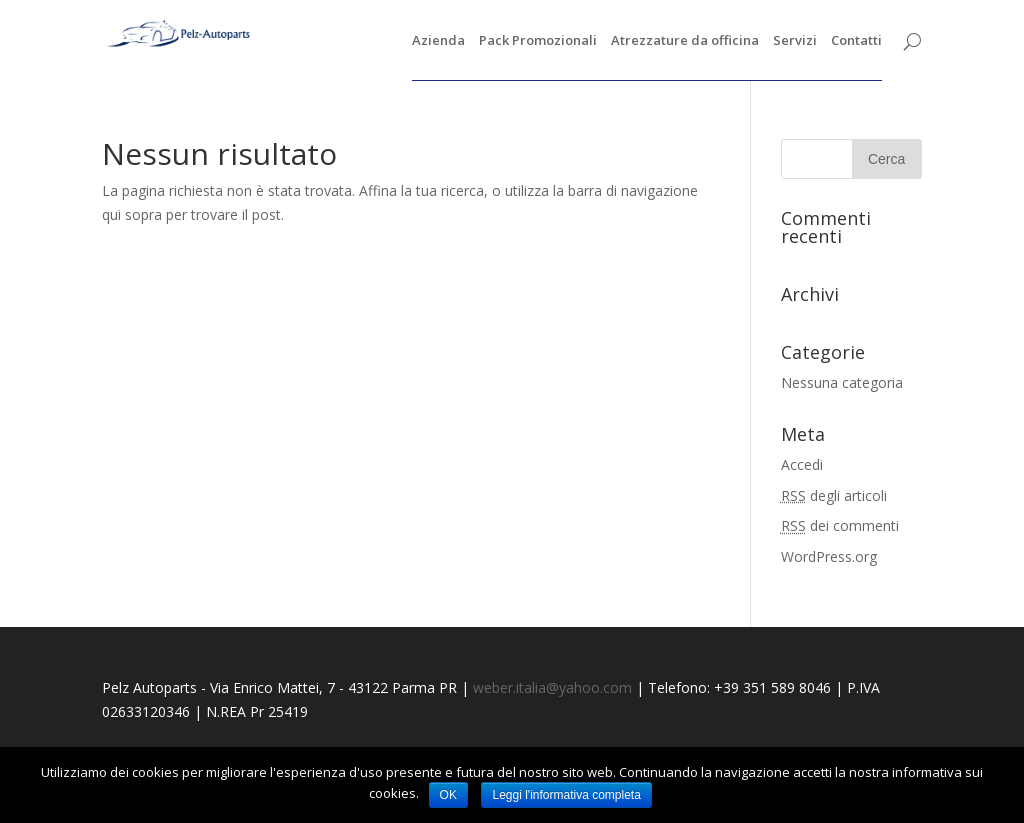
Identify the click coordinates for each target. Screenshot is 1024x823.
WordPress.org (829, 556)
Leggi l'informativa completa (566, 795)
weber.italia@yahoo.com (552, 687)
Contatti (856, 41)
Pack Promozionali (538, 41)
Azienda (438, 41)
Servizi (795, 41)
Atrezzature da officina (685, 41)
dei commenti (840, 525)
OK (448, 795)
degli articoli (834, 495)
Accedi (802, 464)
